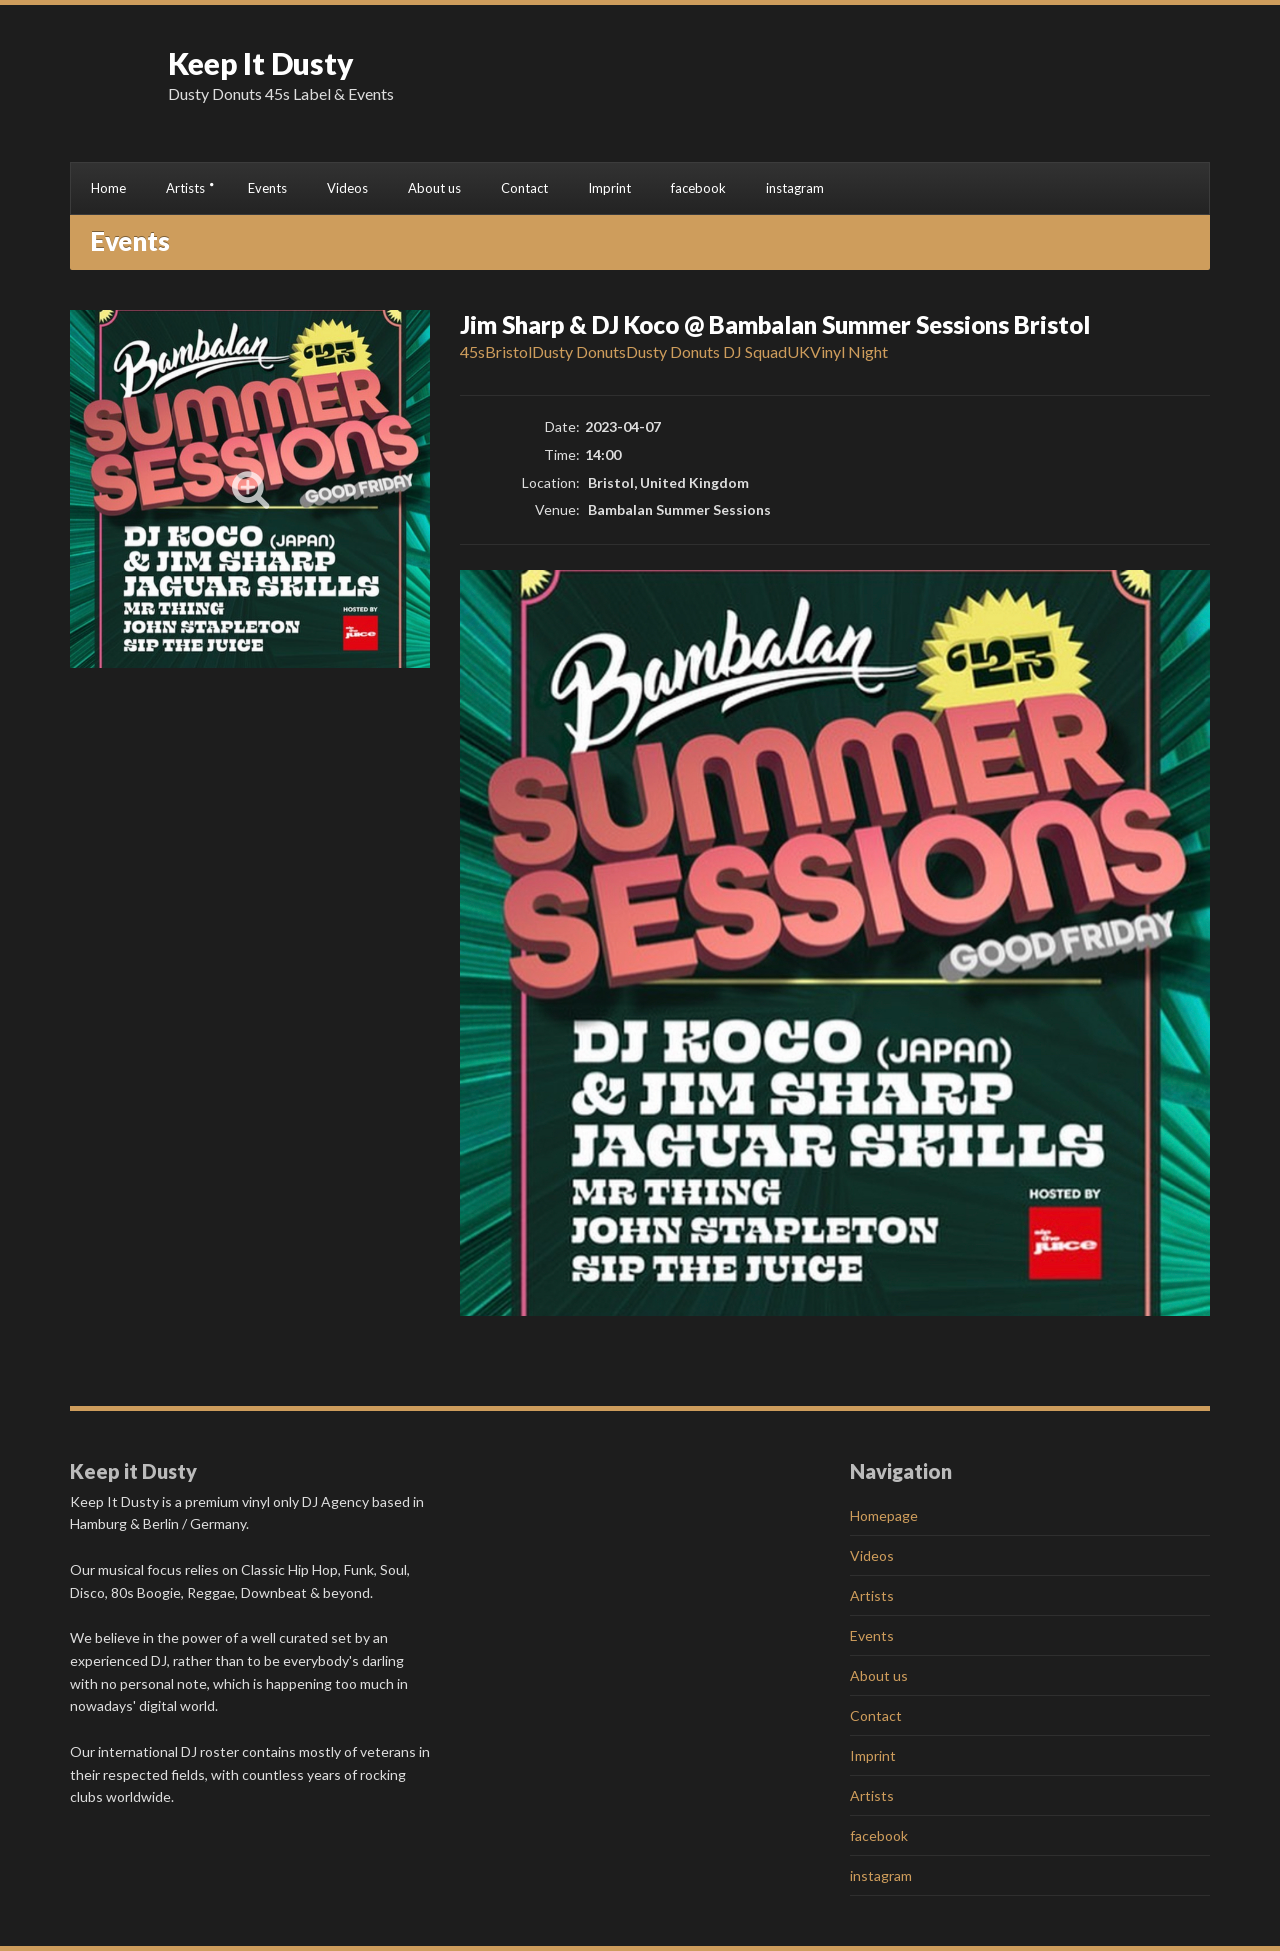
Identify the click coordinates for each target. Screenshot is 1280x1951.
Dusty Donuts (579, 351)
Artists (185, 188)
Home (108, 188)
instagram (795, 188)
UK (798, 351)
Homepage (884, 1515)
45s (472, 351)
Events (267, 188)
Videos (347, 188)
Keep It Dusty (261, 63)
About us (434, 188)
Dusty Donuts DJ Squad (706, 351)
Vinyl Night (849, 351)
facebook (698, 188)
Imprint (609, 188)
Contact (524, 188)
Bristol (508, 351)
